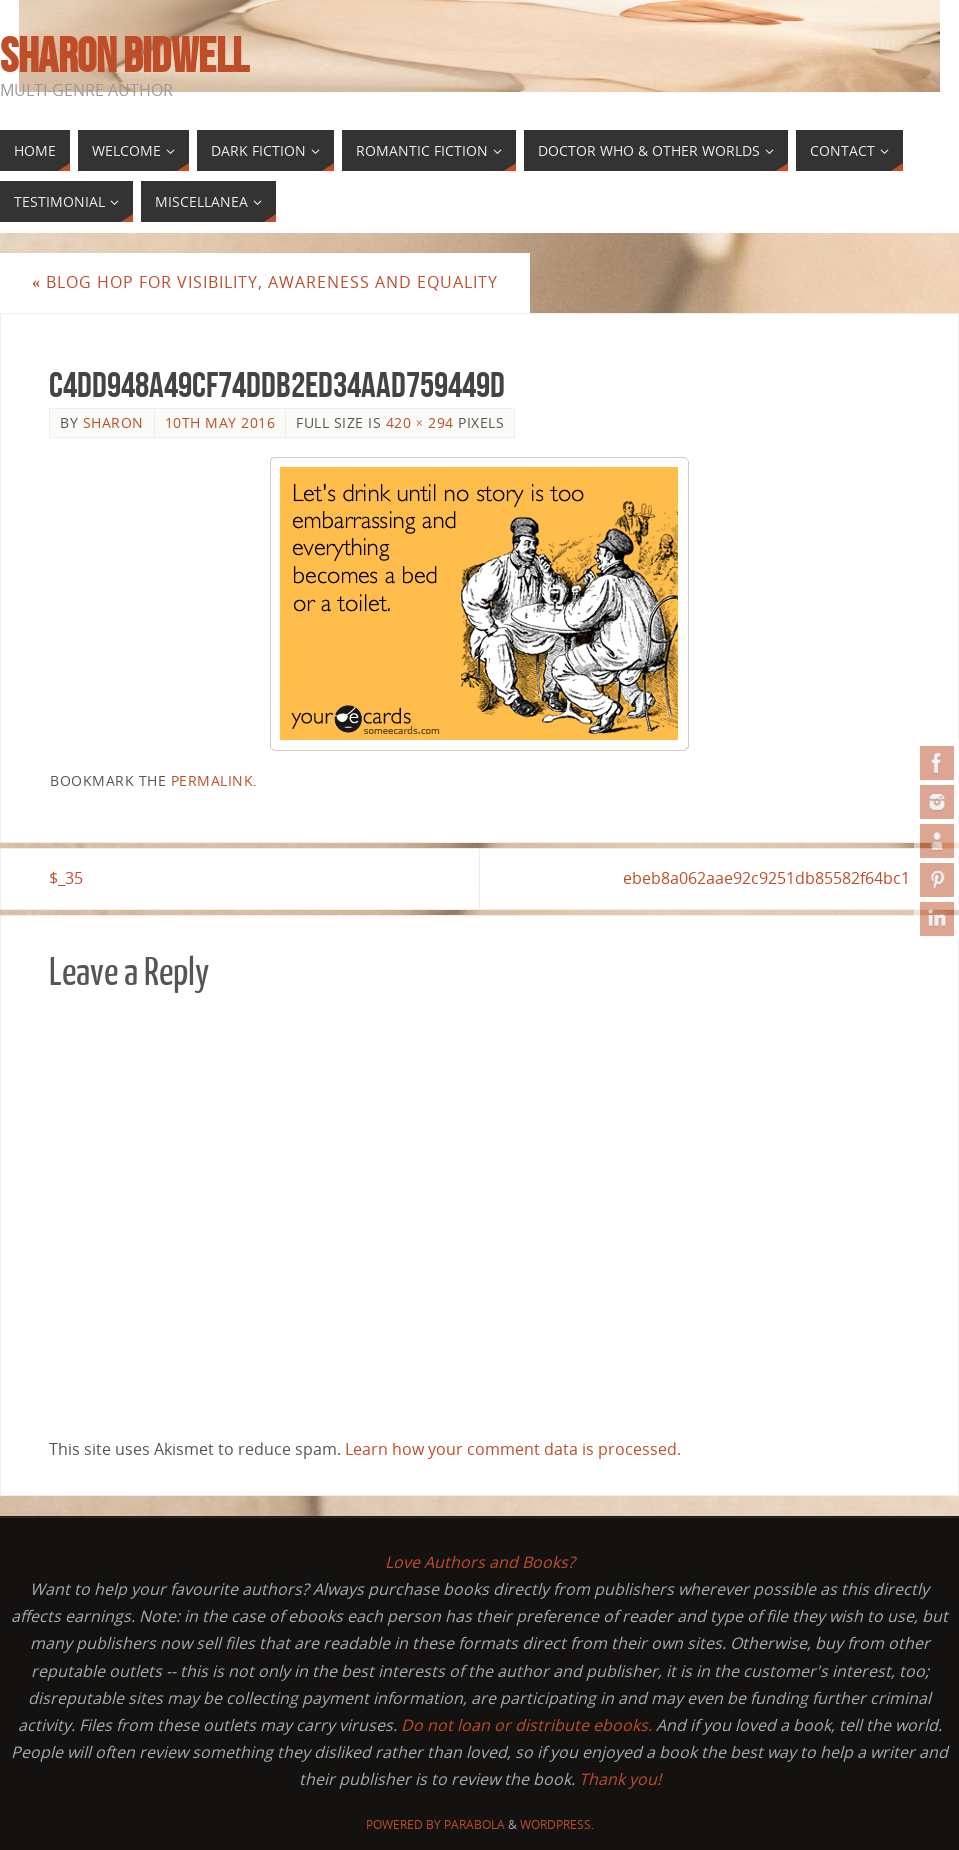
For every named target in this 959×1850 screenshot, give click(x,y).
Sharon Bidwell (124, 56)
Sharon (113, 422)
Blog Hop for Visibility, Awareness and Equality (265, 282)
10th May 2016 (220, 422)
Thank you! (620, 1779)
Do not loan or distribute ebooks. (526, 1725)
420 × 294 (420, 422)
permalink (212, 780)
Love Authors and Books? (480, 1562)
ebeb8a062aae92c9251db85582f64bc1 (766, 878)
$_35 (66, 878)
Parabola (474, 1824)
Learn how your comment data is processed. (513, 1449)
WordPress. (557, 1824)
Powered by (405, 1824)
